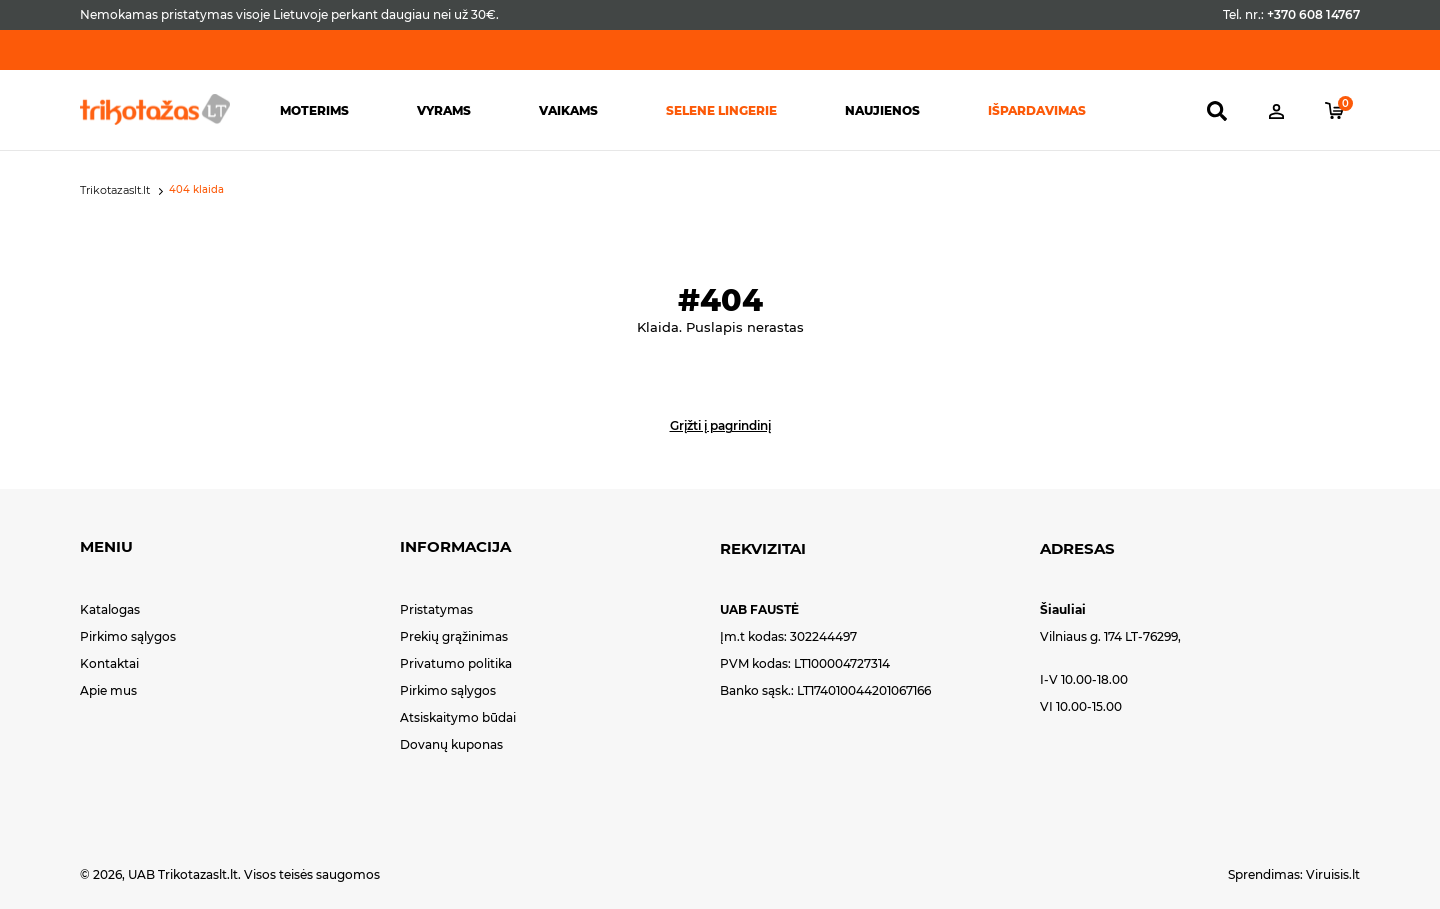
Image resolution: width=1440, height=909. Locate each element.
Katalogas (110, 609)
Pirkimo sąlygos (128, 636)
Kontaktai (109, 663)
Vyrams (444, 110)
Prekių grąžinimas (454, 636)
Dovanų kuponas (451, 744)
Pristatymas (436, 609)
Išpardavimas (1037, 110)
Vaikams (568, 110)
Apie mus (108, 690)
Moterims (314, 110)
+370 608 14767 (1313, 14)
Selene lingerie (721, 110)
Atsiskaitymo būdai (458, 717)
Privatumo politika (456, 663)
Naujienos (882, 110)
